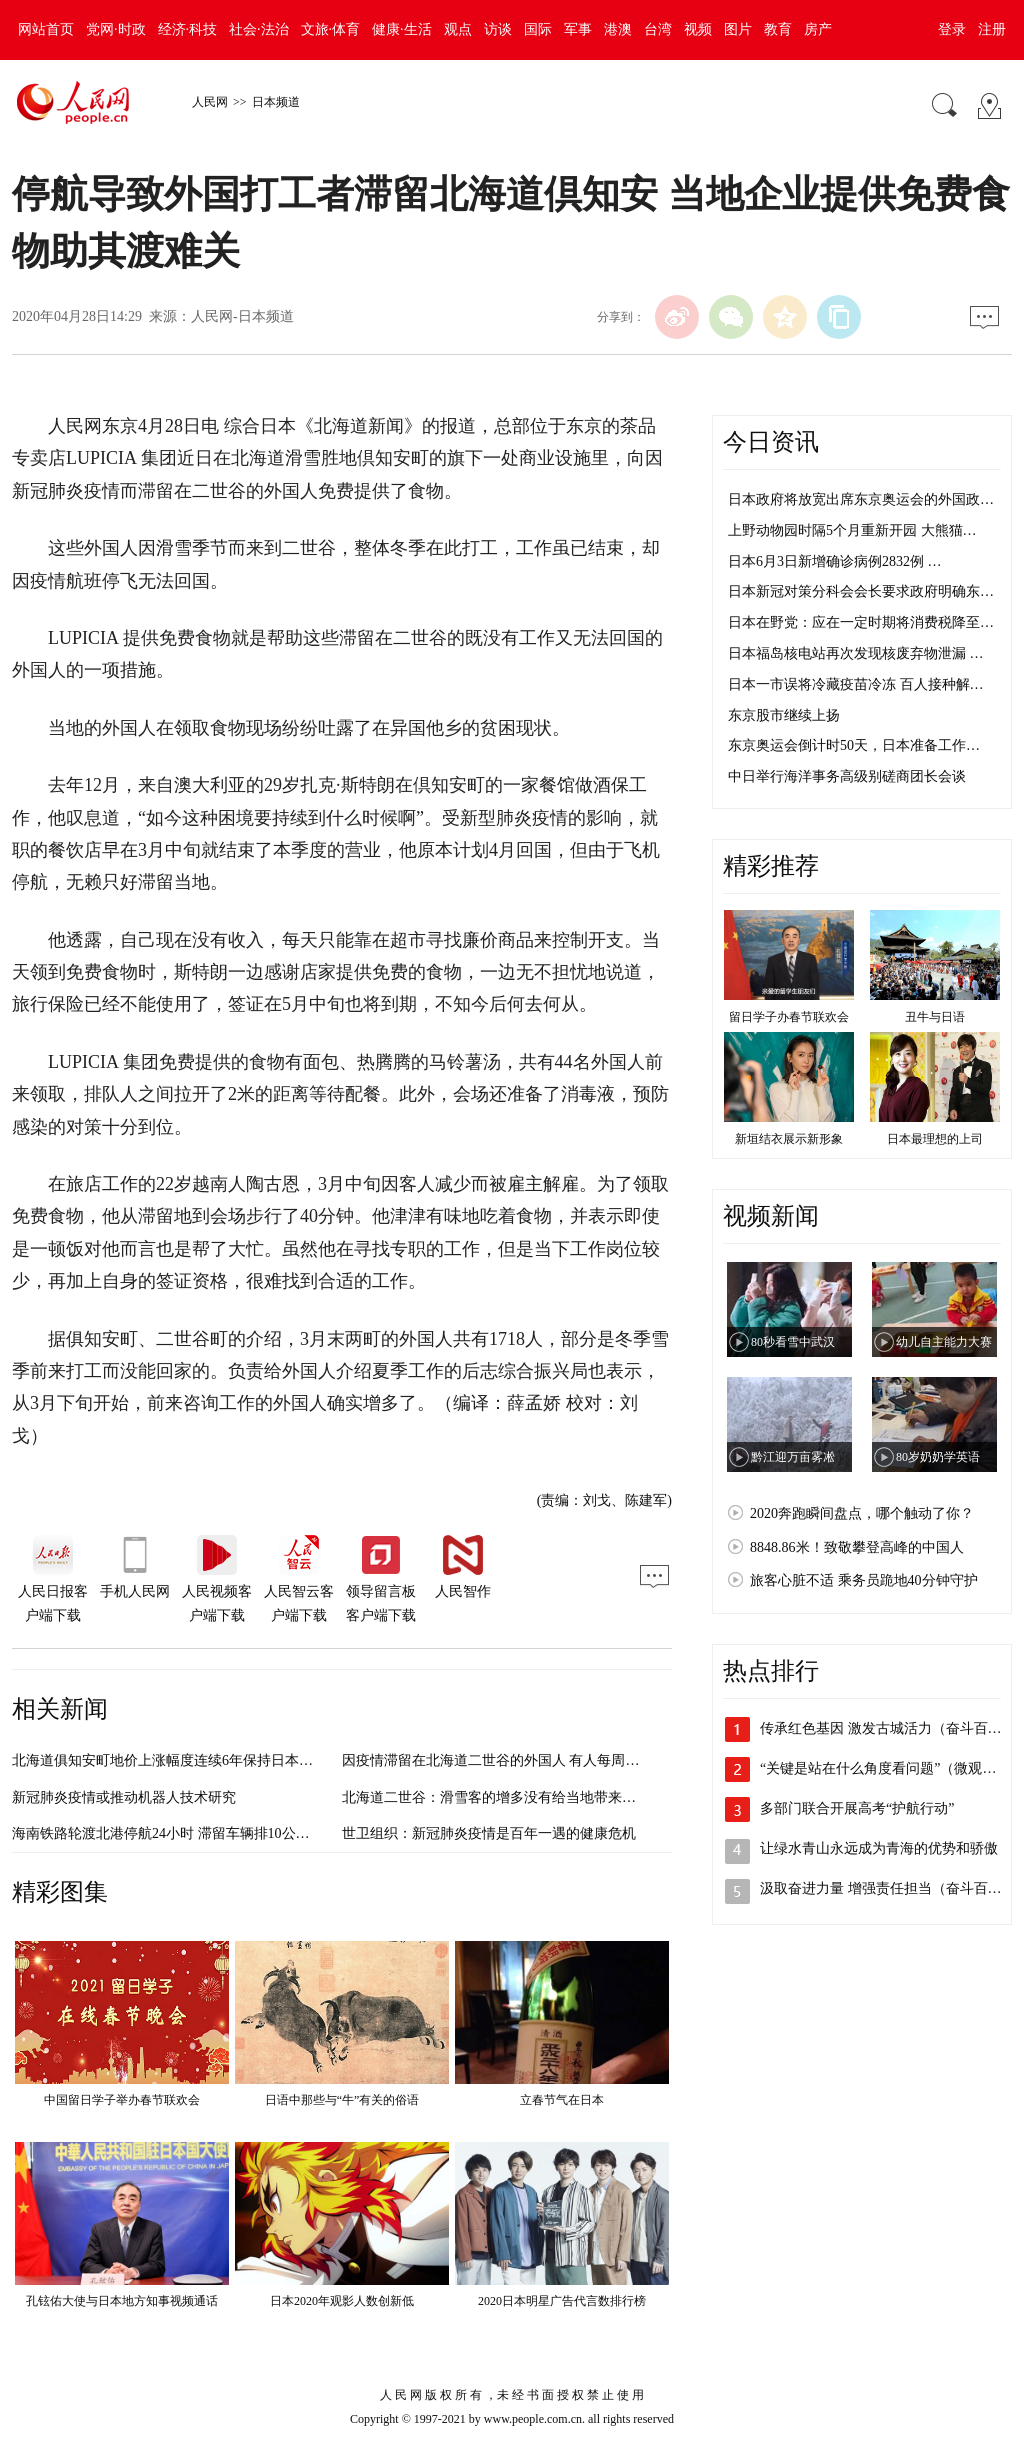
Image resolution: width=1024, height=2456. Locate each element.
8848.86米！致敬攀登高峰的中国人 (857, 1547)
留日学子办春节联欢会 (789, 1017)
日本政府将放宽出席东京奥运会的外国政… (861, 499)
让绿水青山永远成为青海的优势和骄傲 (879, 1848)
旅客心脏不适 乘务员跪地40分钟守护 (864, 1580)
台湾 (658, 29)
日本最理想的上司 (935, 1139)
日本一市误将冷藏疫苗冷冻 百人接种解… (856, 684)
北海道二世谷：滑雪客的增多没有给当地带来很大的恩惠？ (524, 1797)
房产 (818, 29)
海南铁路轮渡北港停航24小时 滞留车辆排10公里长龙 (175, 1833)
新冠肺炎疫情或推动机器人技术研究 (124, 1797)
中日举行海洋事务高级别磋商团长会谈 (847, 776)
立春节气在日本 (562, 2100)
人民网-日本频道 (242, 316)
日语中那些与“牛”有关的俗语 (342, 2100)
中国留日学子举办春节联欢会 (122, 2100)
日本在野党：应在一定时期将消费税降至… (861, 622)
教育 (778, 29)
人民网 (210, 102)
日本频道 (276, 102)
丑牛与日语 (935, 1017)
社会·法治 (259, 29)
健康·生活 (402, 29)
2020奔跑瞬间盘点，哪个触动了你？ (862, 1513)
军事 (578, 29)
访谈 (498, 29)
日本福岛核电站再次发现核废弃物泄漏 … (856, 653)
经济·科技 (188, 29)
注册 (992, 29)
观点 (458, 29)
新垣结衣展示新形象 (789, 1139)
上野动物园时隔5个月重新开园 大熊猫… (852, 530)
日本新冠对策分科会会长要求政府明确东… (861, 591)
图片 (738, 29)
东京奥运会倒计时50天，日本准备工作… (854, 745)
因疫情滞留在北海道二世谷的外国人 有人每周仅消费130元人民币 (543, 1760)
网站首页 (46, 29)
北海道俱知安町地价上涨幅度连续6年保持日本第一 (169, 1760)
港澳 (618, 29)
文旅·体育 (331, 29)
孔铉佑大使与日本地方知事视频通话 (122, 2301)
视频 (698, 29)
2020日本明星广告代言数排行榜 (562, 2301)
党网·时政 (116, 29)
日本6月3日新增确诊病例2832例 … (835, 561)
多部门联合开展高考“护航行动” (857, 1808)
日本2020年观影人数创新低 (342, 2301)
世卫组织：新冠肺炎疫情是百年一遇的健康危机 (489, 1833)
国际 (538, 29)
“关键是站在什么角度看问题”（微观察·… (887, 1768)
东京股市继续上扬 (784, 715)
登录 (952, 29)
